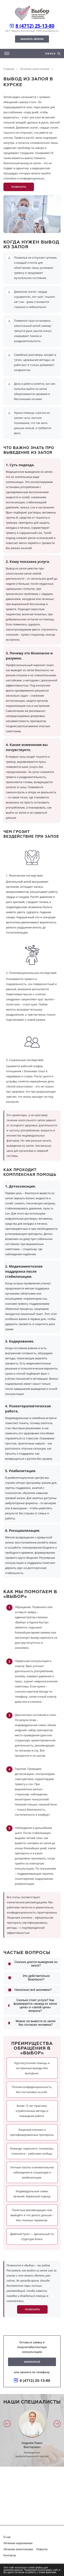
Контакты (9, 2555)
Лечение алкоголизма (34, 69)
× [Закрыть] (60, 2570)
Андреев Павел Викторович (32, 2445)
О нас (7, 2537)
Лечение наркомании (17, 2543)
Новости (42, 2549)
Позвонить (18, 186)
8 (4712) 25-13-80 (35, 25)
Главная (8, 69)
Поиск (51, 53)
